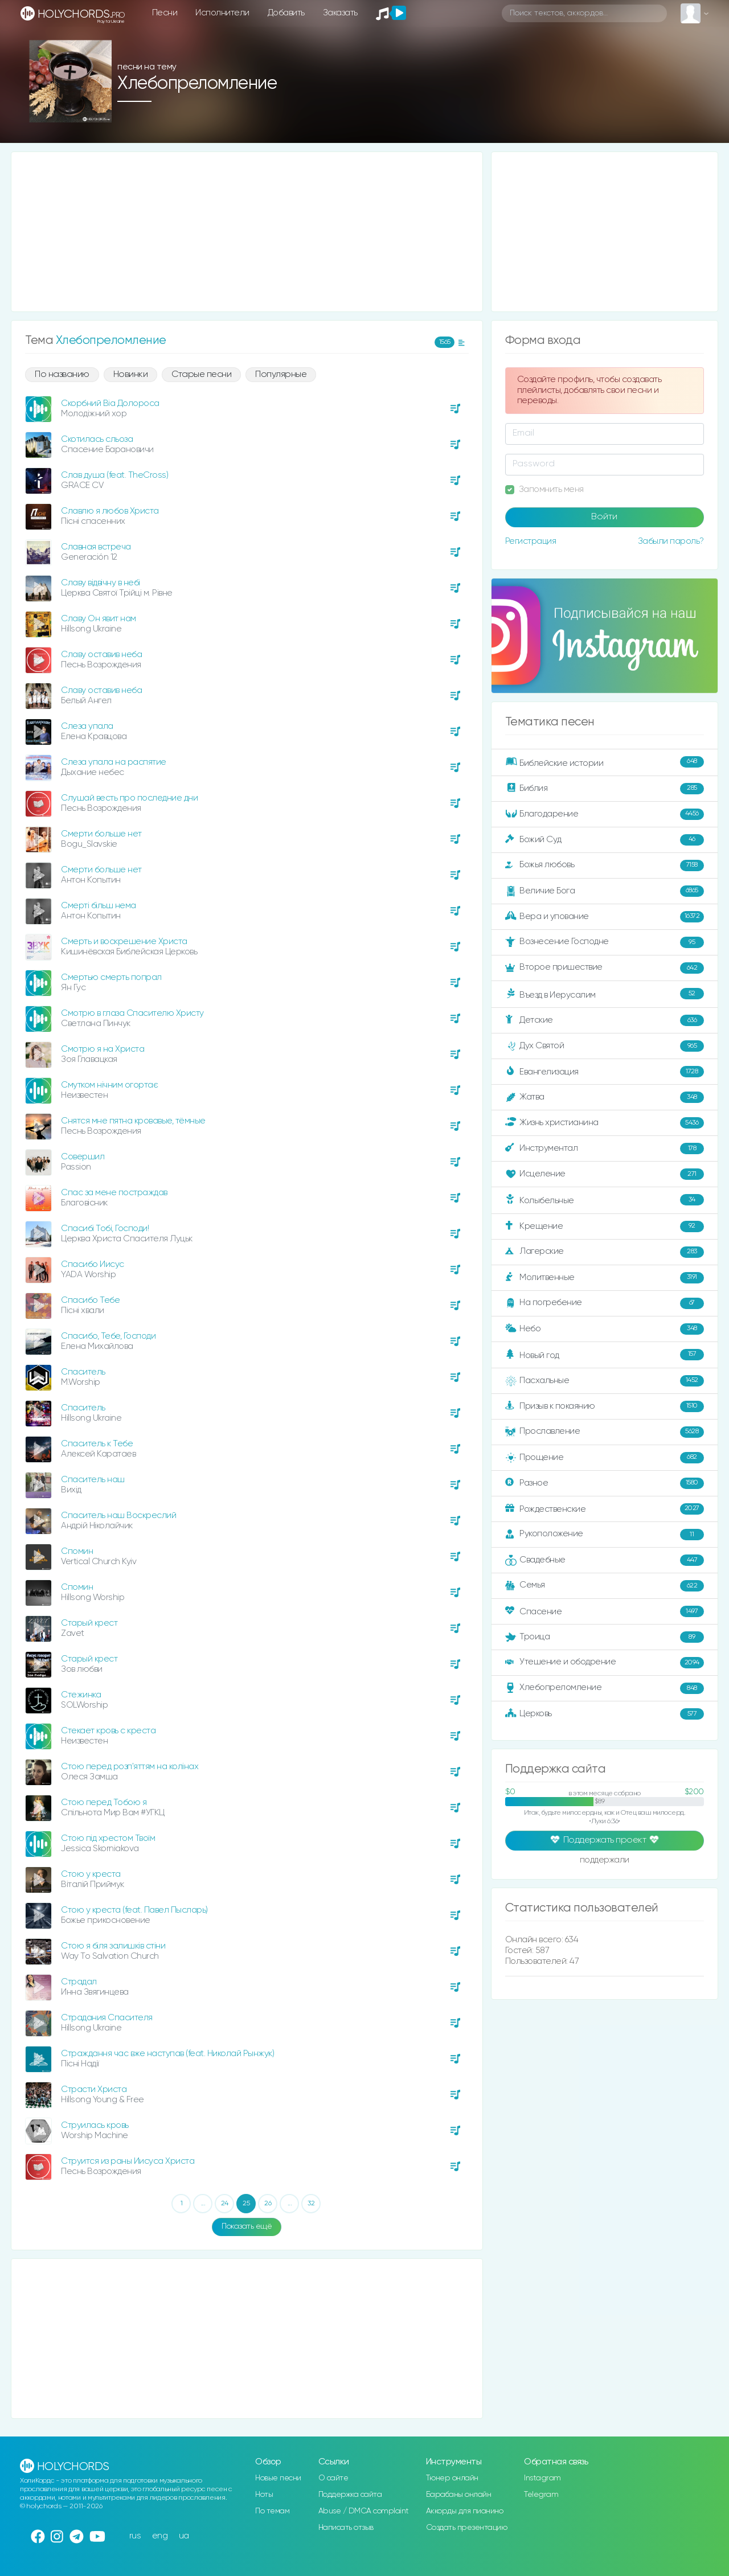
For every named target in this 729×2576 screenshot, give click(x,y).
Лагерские (604, 1252)
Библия (604, 788)
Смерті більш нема (98, 905)
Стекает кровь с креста (108, 1730)
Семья (604, 1585)
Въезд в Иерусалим (604, 993)
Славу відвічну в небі (100, 583)
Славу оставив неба (101, 654)
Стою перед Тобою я (103, 1802)
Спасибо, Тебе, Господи (108, 1336)
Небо (604, 1329)
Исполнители (222, 13)
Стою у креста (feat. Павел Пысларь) (134, 1910)
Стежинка (81, 1695)
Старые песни (201, 374)
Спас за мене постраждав (114, 1192)
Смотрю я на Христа (102, 1049)
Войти (604, 517)
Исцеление (604, 1174)
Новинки (130, 374)
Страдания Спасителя (107, 2017)
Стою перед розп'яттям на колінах (129, 1766)
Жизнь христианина (604, 1123)
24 (224, 2203)
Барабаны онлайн (459, 2495)
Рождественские (604, 1509)
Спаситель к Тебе (97, 1443)
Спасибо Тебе (90, 1300)
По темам (272, 2511)
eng (160, 2536)
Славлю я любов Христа (110, 511)
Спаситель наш (93, 1479)
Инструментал (604, 1148)
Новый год (604, 1354)
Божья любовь (604, 865)
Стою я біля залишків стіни (113, 1946)
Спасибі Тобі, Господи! (105, 1228)
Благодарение (604, 814)
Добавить (286, 13)
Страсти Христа (93, 2089)
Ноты (264, 2495)
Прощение (604, 1457)
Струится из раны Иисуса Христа (127, 2161)
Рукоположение (604, 1534)
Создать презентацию (466, 2528)
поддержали (604, 1861)
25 (246, 2203)
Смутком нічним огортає (109, 1085)
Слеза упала (87, 726)
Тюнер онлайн (452, 2478)
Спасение (604, 1611)
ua (184, 2536)
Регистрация (530, 541)
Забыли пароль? (671, 541)
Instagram (542, 2478)
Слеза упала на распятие (113, 762)
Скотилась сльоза (97, 439)
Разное (604, 1483)
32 (311, 2203)
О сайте (333, 2478)
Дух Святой (604, 1046)
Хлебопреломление (604, 1688)
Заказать (340, 13)
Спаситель (83, 1372)
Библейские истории (604, 762)
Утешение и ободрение (604, 1662)
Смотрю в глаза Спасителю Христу (132, 1013)
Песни (165, 13)
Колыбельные (604, 1199)
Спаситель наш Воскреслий (118, 1515)
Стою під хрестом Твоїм (108, 1838)
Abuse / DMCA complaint (363, 2511)
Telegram (541, 2495)
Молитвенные (604, 1277)
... (203, 2203)
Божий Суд (604, 840)
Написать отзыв (346, 2528)
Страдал (79, 1982)
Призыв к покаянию (604, 1406)
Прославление (604, 1432)
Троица (604, 1637)
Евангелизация (604, 1071)
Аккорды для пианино (464, 2511)
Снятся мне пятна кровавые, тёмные (133, 1121)
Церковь (604, 1714)
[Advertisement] (246, 231)
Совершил (82, 1156)
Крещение (604, 1226)
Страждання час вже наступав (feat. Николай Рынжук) (167, 2053)
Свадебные (604, 1560)
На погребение (604, 1303)
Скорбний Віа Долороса (110, 403)
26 (267, 2203)
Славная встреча (96, 547)
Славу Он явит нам (98, 618)
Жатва (604, 1097)
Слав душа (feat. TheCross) (114, 475)
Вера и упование (604, 916)
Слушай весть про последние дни (129, 798)
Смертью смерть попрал (111, 977)
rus (135, 2536)
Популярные (280, 374)
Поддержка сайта (350, 2495)
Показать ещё (247, 2226)
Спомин (77, 1551)
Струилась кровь (95, 2125)
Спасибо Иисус (92, 1264)
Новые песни (278, 2478)
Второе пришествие (604, 968)
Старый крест (89, 1623)
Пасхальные (604, 1381)
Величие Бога (604, 891)
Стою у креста (91, 1874)
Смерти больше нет (101, 834)
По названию (62, 374)
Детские (604, 1020)
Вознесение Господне (604, 942)
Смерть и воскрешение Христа (124, 941)
